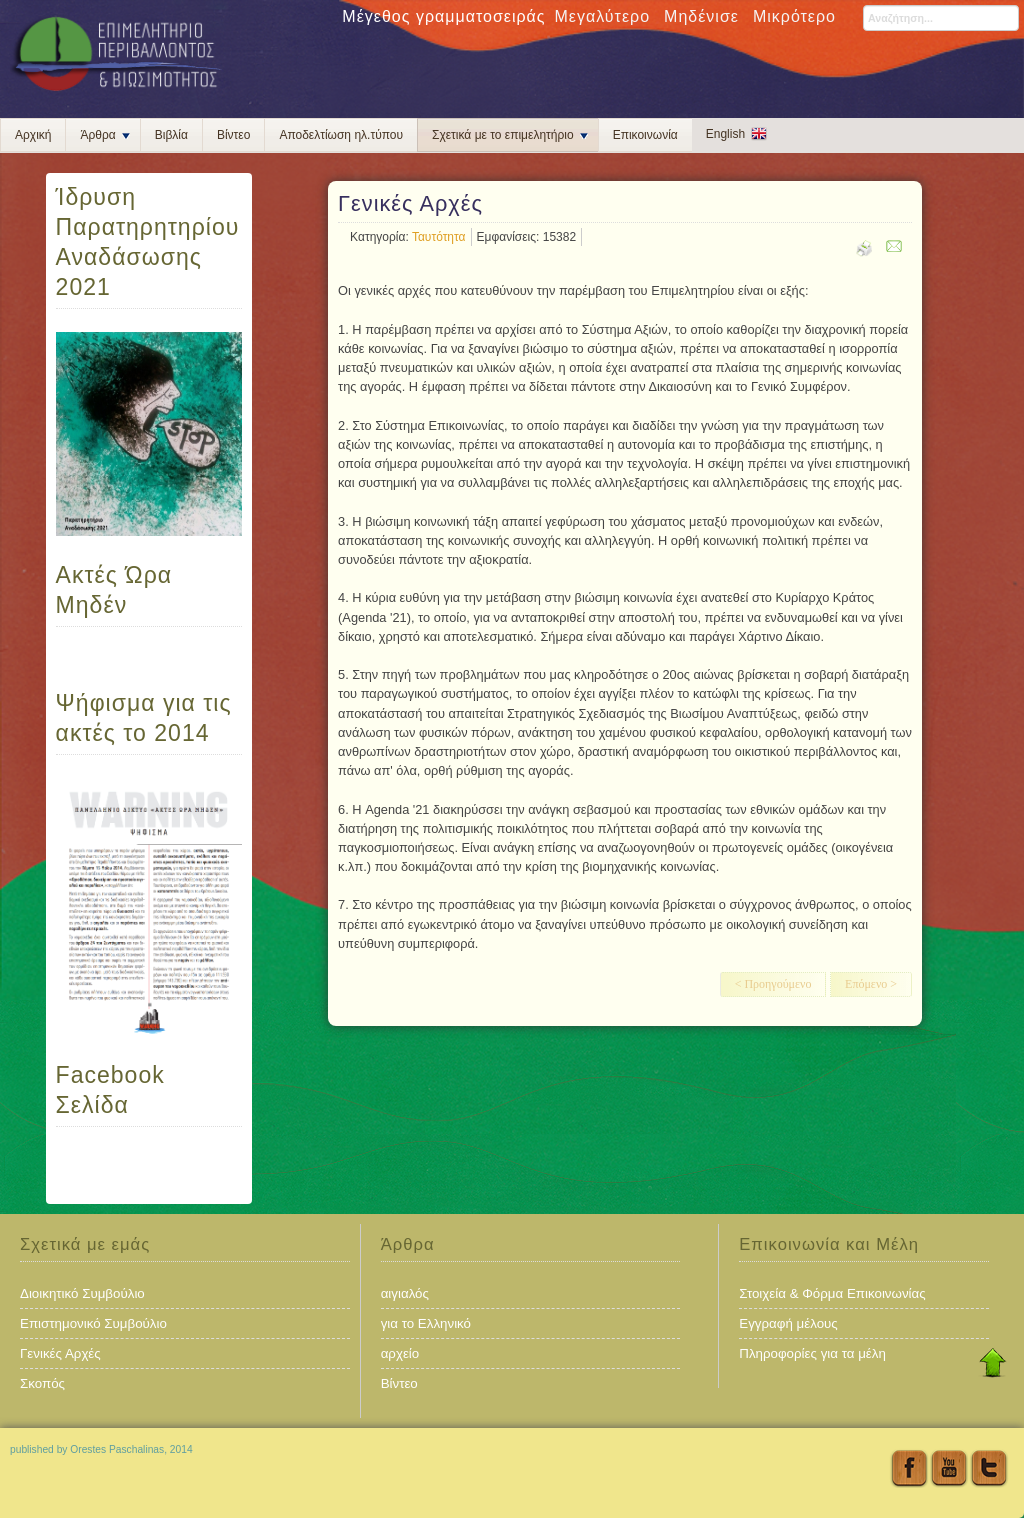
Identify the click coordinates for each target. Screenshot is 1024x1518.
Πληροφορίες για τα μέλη (812, 1353)
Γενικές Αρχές (60, 1353)
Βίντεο (233, 135)
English (725, 134)
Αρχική (33, 135)
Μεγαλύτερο (603, 16)
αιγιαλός (405, 1293)
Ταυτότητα (439, 237)
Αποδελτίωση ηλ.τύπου (341, 135)
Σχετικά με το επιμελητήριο (510, 135)
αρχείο (400, 1353)
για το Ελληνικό (426, 1323)
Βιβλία (171, 135)
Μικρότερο (794, 16)
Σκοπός (42, 1383)
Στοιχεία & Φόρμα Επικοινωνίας (832, 1293)
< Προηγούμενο (773, 984)
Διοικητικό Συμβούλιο (82, 1293)
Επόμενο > (871, 984)
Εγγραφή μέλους (788, 1323)
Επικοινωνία (645, 135)
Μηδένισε (701, 16)
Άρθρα (104, 135)
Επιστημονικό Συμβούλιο (93, 1323)
